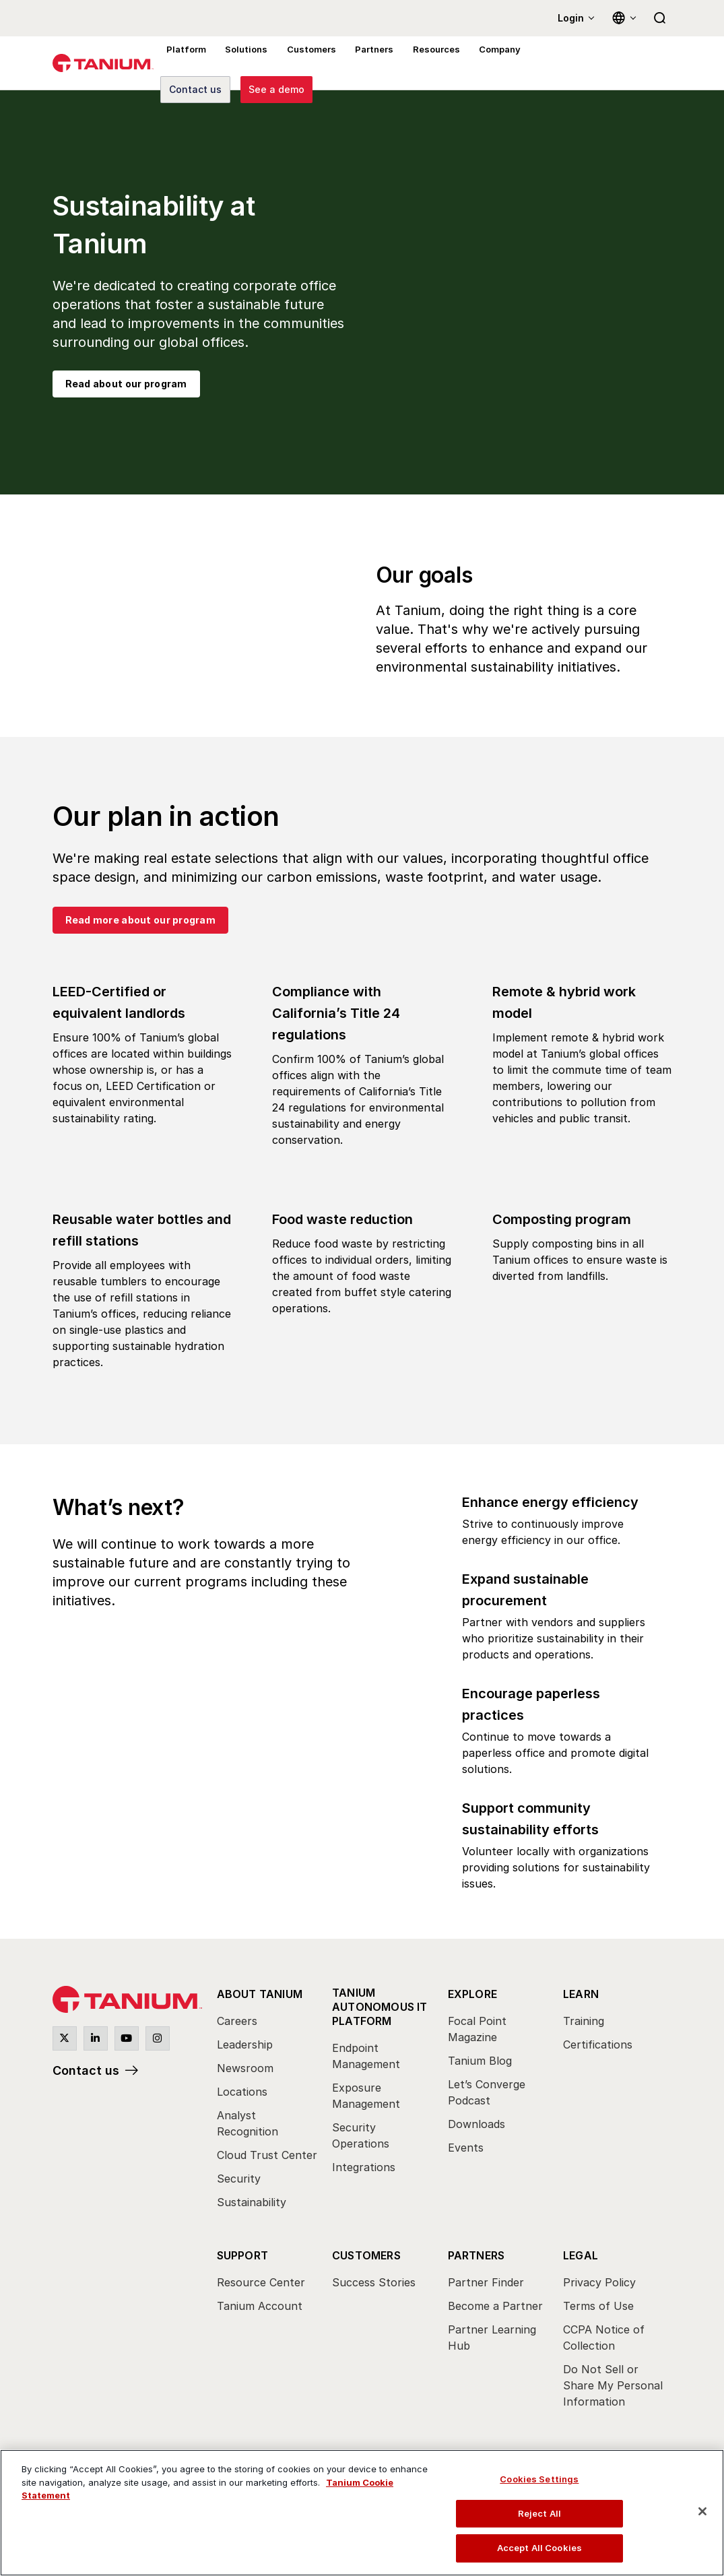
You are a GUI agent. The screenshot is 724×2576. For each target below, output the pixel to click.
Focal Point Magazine (477, 2029)
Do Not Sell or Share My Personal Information (613, 2385)
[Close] (702, 2511)
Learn (581, 1994)
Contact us (86, 2070)
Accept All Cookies (539, 2547)
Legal (580, 2255)
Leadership (245, 2044)
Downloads (476, 2124)
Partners (476, 2255)
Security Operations (360, 2135)
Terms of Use (598, 2306)
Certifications (597, 2044)
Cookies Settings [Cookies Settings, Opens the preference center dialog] (539, 2479)
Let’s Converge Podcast (486, 2092)
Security (239, 2178)
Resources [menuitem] (426, 63)
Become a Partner (495, 2306)
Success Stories (374, 2282)
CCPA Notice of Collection (604, 2337)
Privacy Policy (599, 2282)
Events (466, 2147)
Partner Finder (486, 2282)
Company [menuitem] (487, 63)
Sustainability (251, 2202)
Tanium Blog (480, 2060)
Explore (472, 1994)
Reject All (539, 2513)
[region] (362, 2512)
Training (583, 2021)
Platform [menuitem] (184, 63)
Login (571, 18)
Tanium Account (259, 2306)
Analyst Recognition (247, 2123)
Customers (366, 2255)
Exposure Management (366, 2096)
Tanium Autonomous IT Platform (380, 2007)
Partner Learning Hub (492, 2337)
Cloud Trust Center (267, 2155)
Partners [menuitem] (366, 63)
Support (242, 2255)
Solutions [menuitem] (242, 63)
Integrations (363, 2167)
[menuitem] (268, 2102)
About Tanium (259, 1994)
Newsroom (245, 2068)
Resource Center (261, 2282)
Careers (237, 2021)
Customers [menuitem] (305, 63)
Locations (242, 2091)
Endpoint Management (366, 2056)
